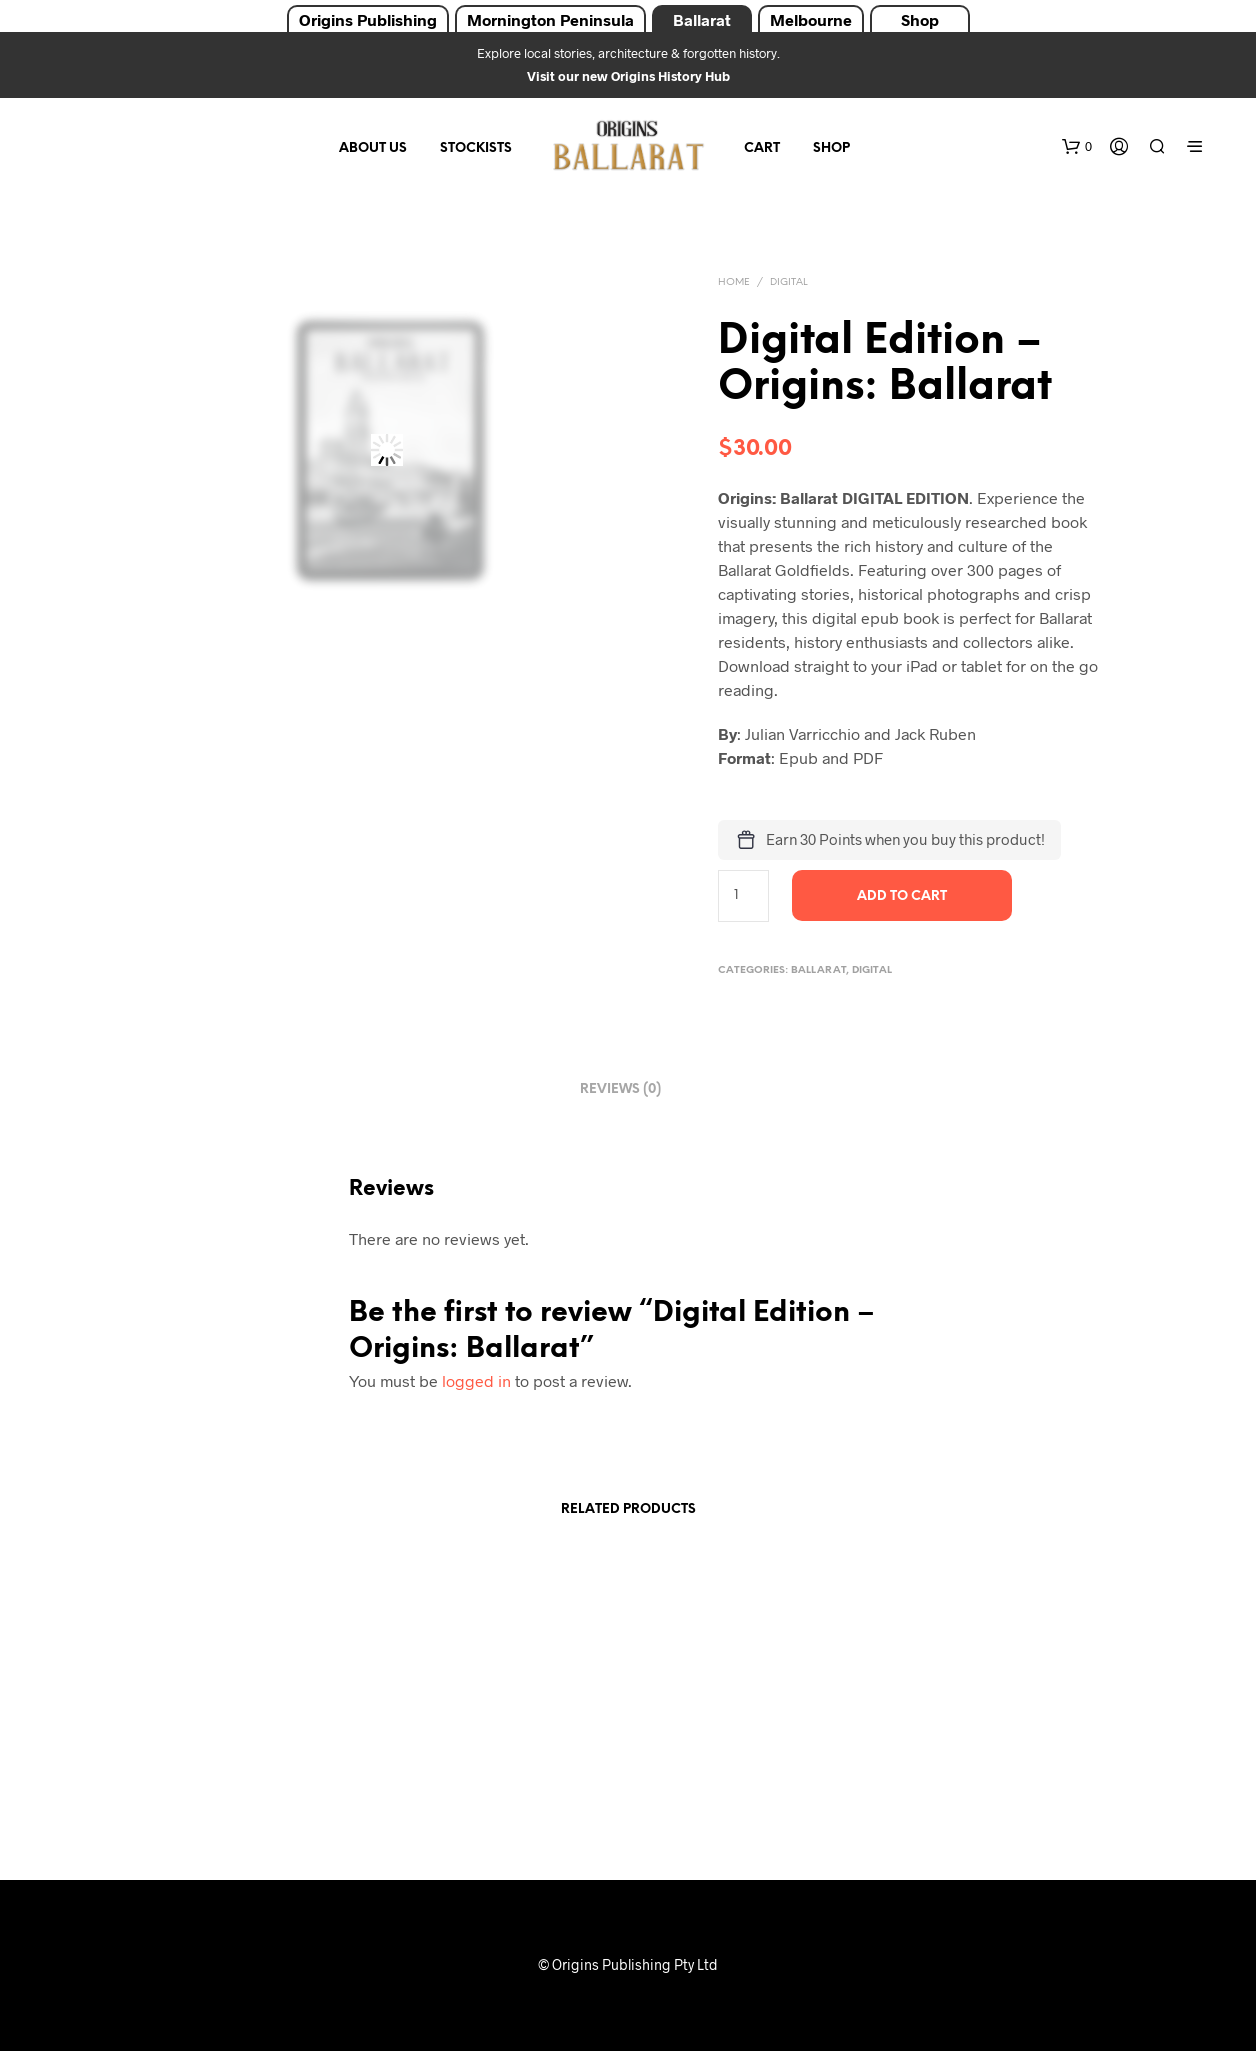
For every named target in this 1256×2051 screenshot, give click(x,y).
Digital (789, 282)
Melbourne (811, 19)
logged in (476, 1380)
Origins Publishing (368, 19)
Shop (920, 19)
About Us (373, 148)
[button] (1077, 147)
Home (734, 282)
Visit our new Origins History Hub (628, 76)
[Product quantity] (743, 896)
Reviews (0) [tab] (620, 1089)
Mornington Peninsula (550, 19)
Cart (762, 148)
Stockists (476, 148)
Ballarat (702, 19)
